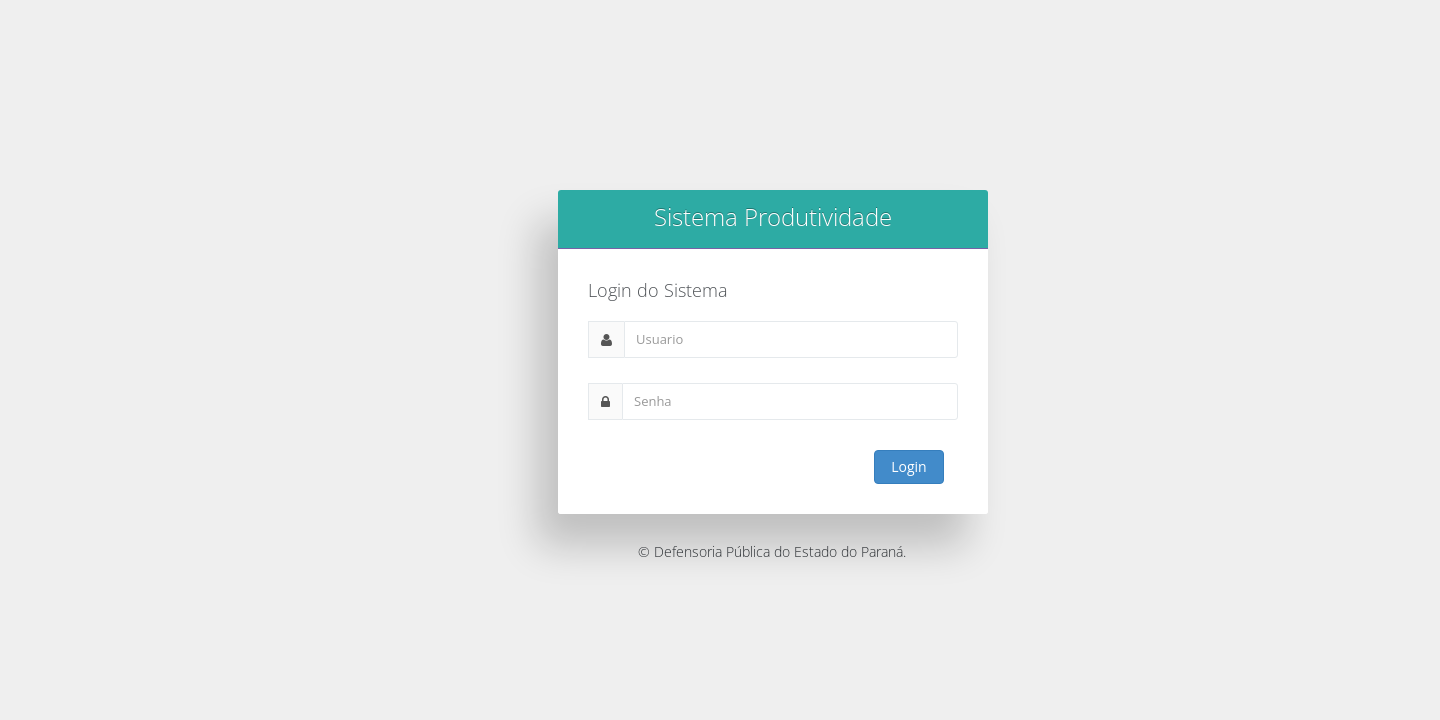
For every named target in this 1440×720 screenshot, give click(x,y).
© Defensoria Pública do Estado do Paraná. (772, 551)
